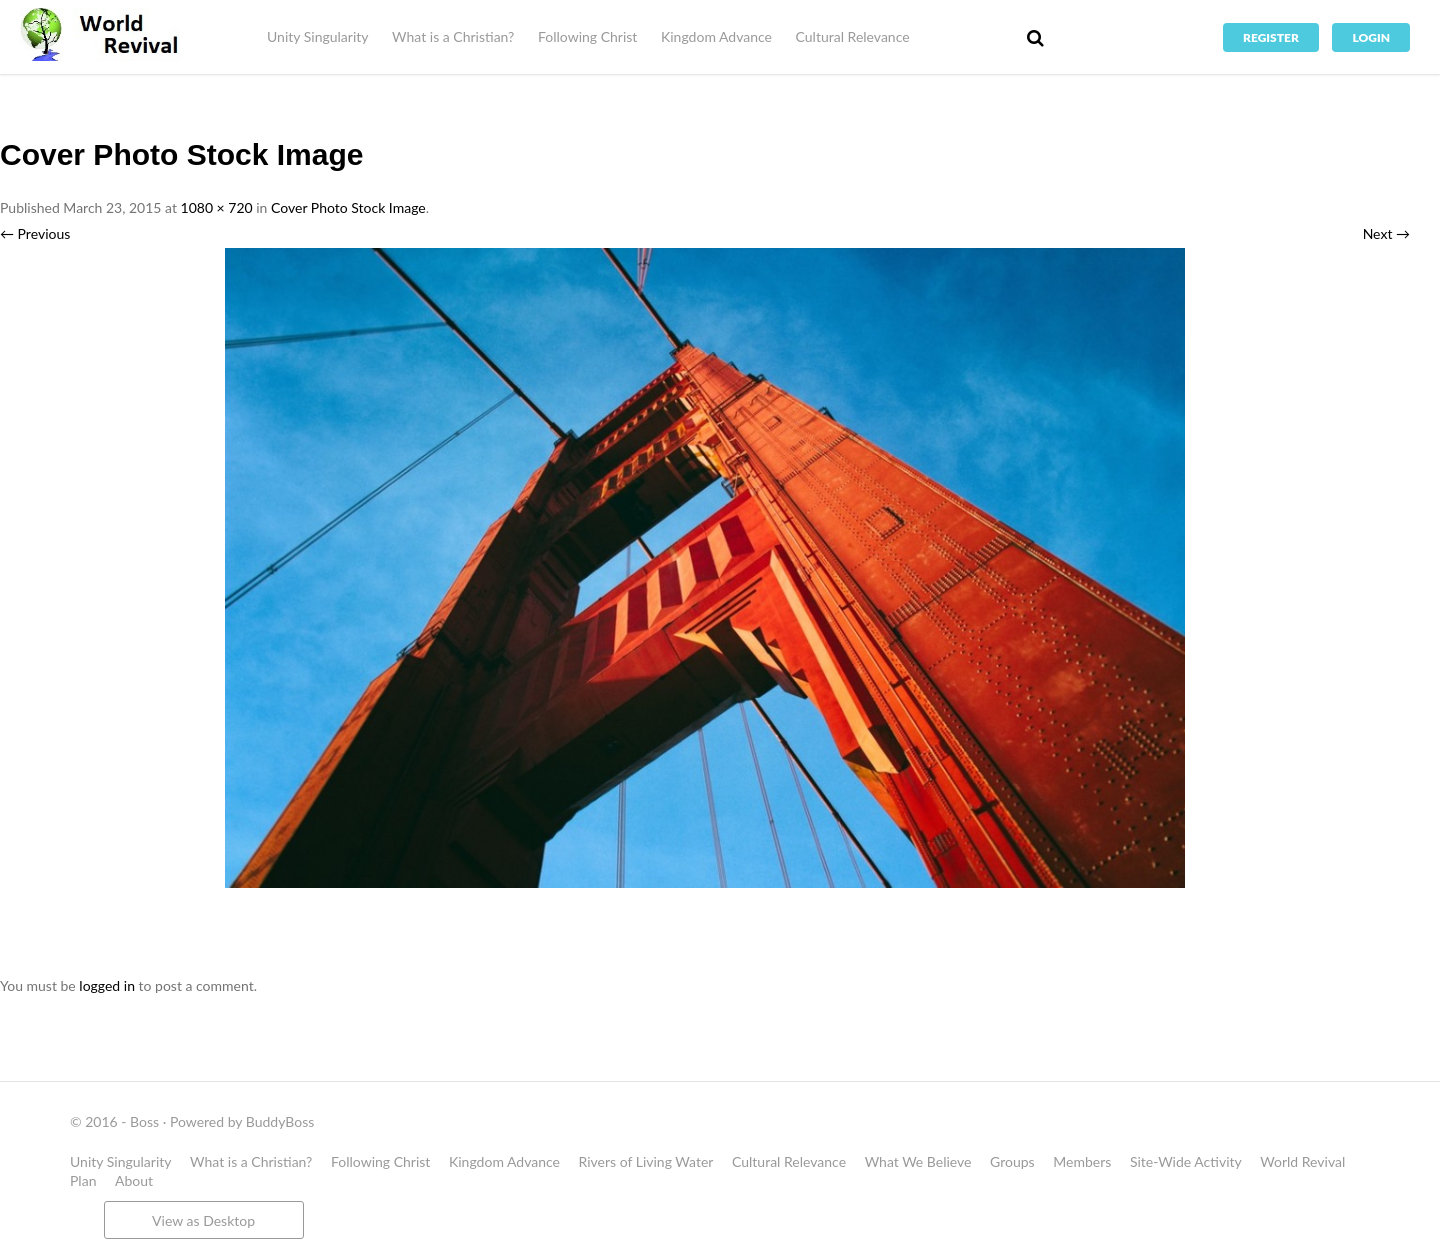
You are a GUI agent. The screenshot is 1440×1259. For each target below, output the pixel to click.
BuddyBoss (280, 1121)
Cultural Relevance (853, 36)
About (134, 1180)
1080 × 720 (217, 207)
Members (1082, 1161)
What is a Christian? (453, 36)
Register (1271, 37)
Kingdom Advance (716, 36)
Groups (1012, 1161)
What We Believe (918, 1161)
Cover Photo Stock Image (348, 207)
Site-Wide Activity (1186, 1161)
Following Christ (587, 36)
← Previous (35, 233)
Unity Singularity (317, 36)
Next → (1386, 233)
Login (1371, 37)
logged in (107, 985)
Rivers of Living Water (646, 1161)
